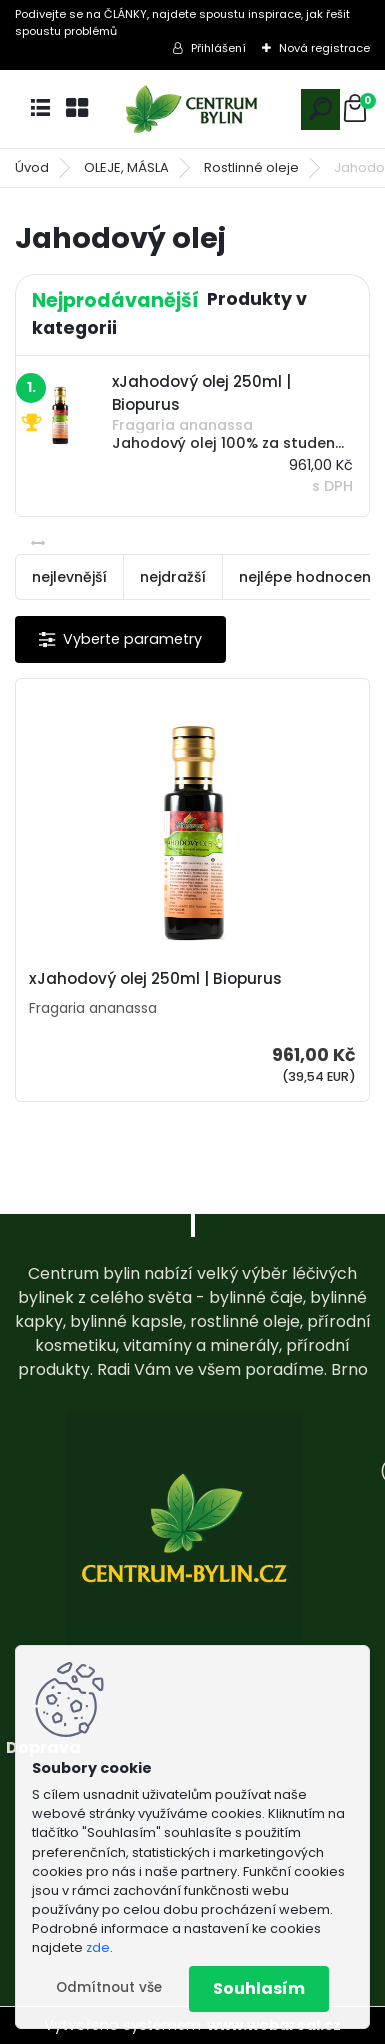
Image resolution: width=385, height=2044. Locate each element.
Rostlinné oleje (251, 167)
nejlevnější (69, 577)
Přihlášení (218, 48)
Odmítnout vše (109, 1987)
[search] (320, 108)
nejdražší (173, 577)
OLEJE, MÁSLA (126, 167)
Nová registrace (324, 48)
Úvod (32, 167)
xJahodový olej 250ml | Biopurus (155, 979)
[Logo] (193, 109)
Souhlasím (259, 1988)
